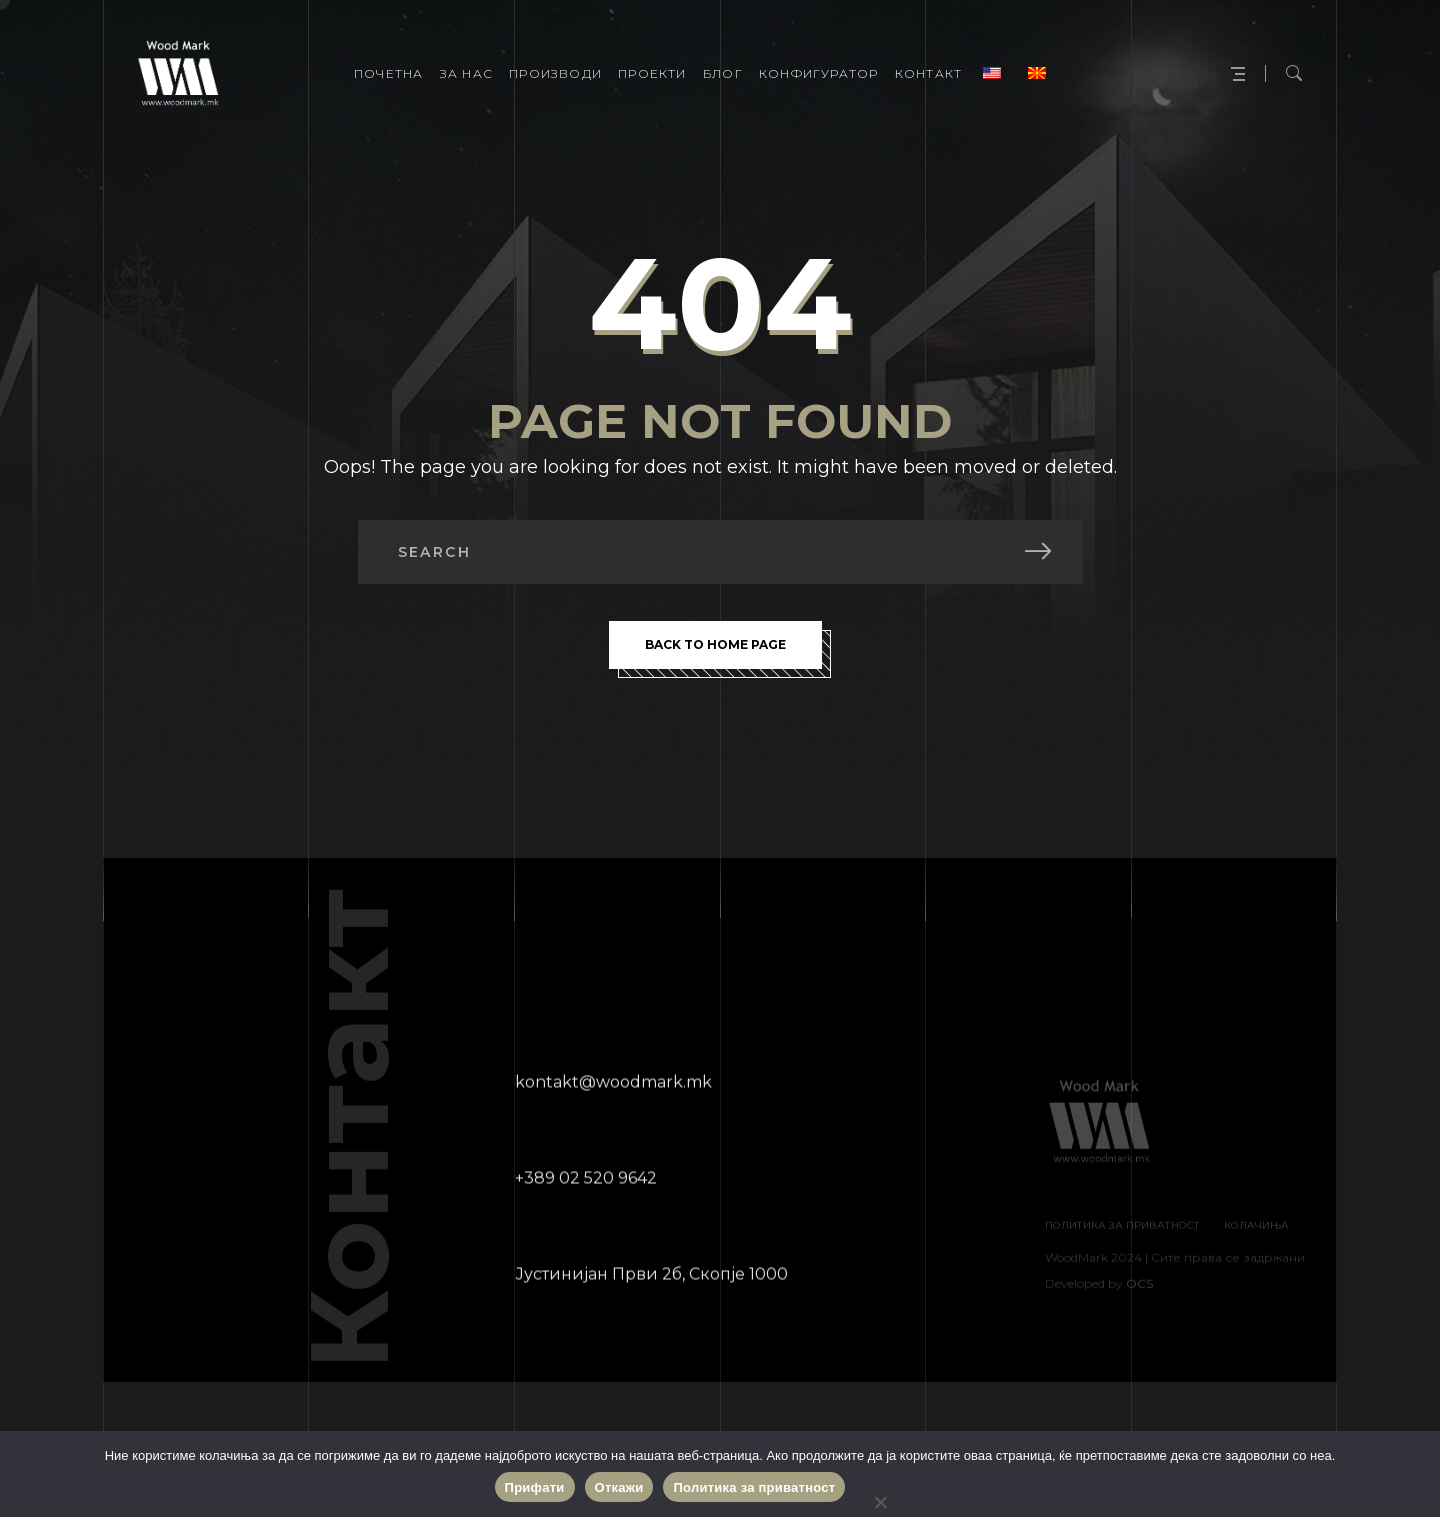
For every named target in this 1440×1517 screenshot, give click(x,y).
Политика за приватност (754, 1487)
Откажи (619, 1487)
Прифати (535, 1487)
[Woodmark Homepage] (178, 74)
